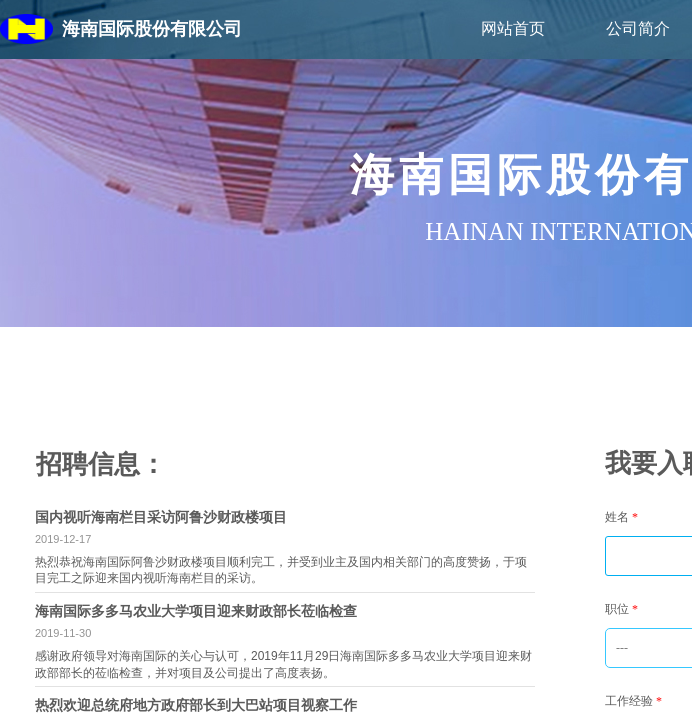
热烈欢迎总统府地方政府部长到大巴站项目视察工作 (196, 705)
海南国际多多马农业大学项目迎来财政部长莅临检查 (196, 611)
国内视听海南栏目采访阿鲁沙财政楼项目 (161, 517)
